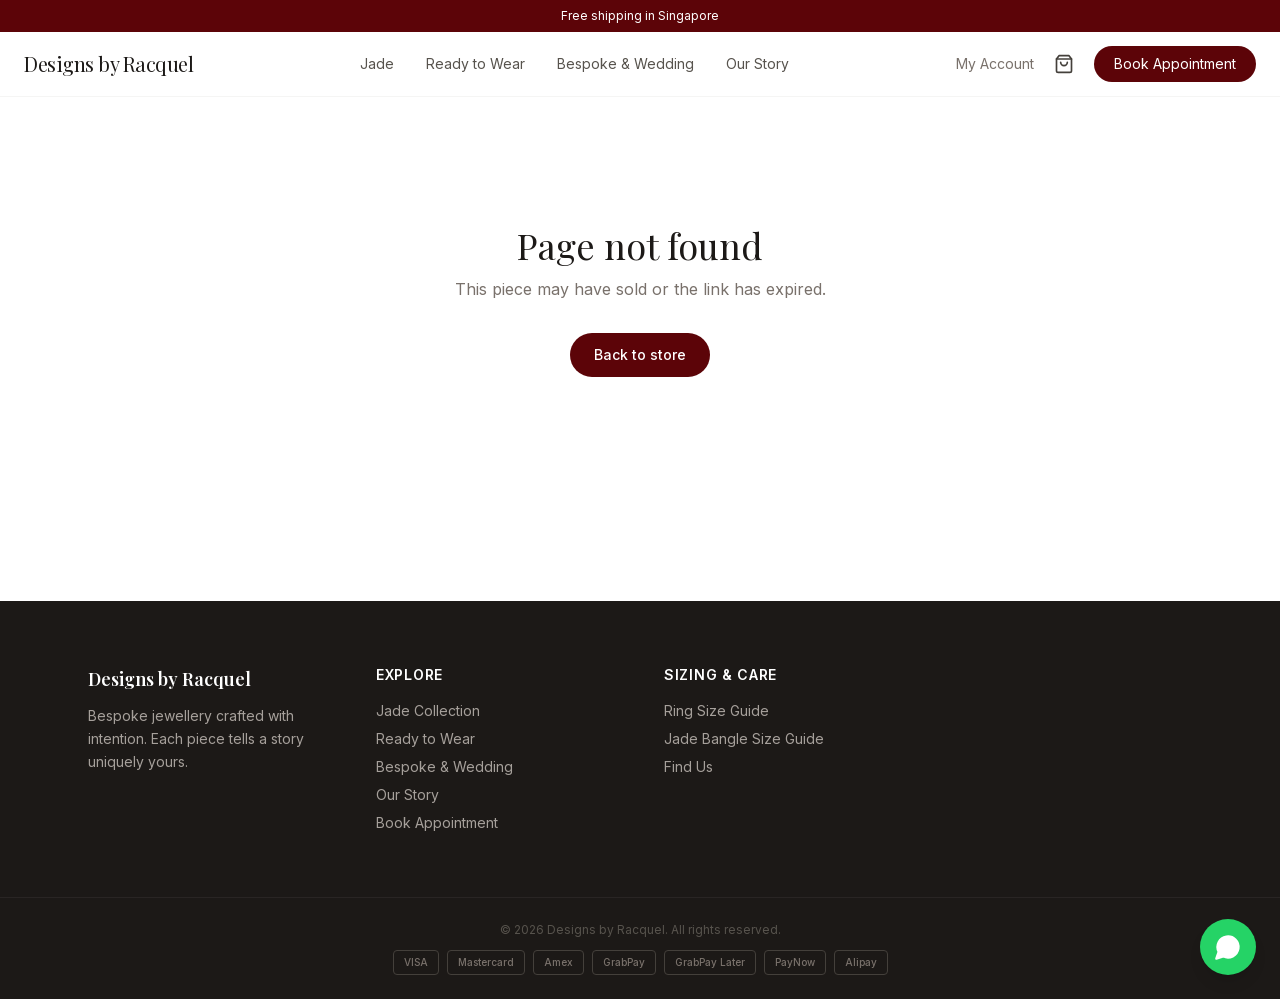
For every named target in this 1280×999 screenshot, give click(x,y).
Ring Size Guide (716, 710)
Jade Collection (428, 710)
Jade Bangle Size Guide (744, 738)
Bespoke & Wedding (625, 63)
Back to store (640, 354)
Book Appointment (1175, 63)
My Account (995, 63)
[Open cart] (1064, 64)
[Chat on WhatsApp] (1228, 947)
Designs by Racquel (108, 63)
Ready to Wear (475, 63)
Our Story (757, 63)
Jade (377, 63)
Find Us (688, 766)
